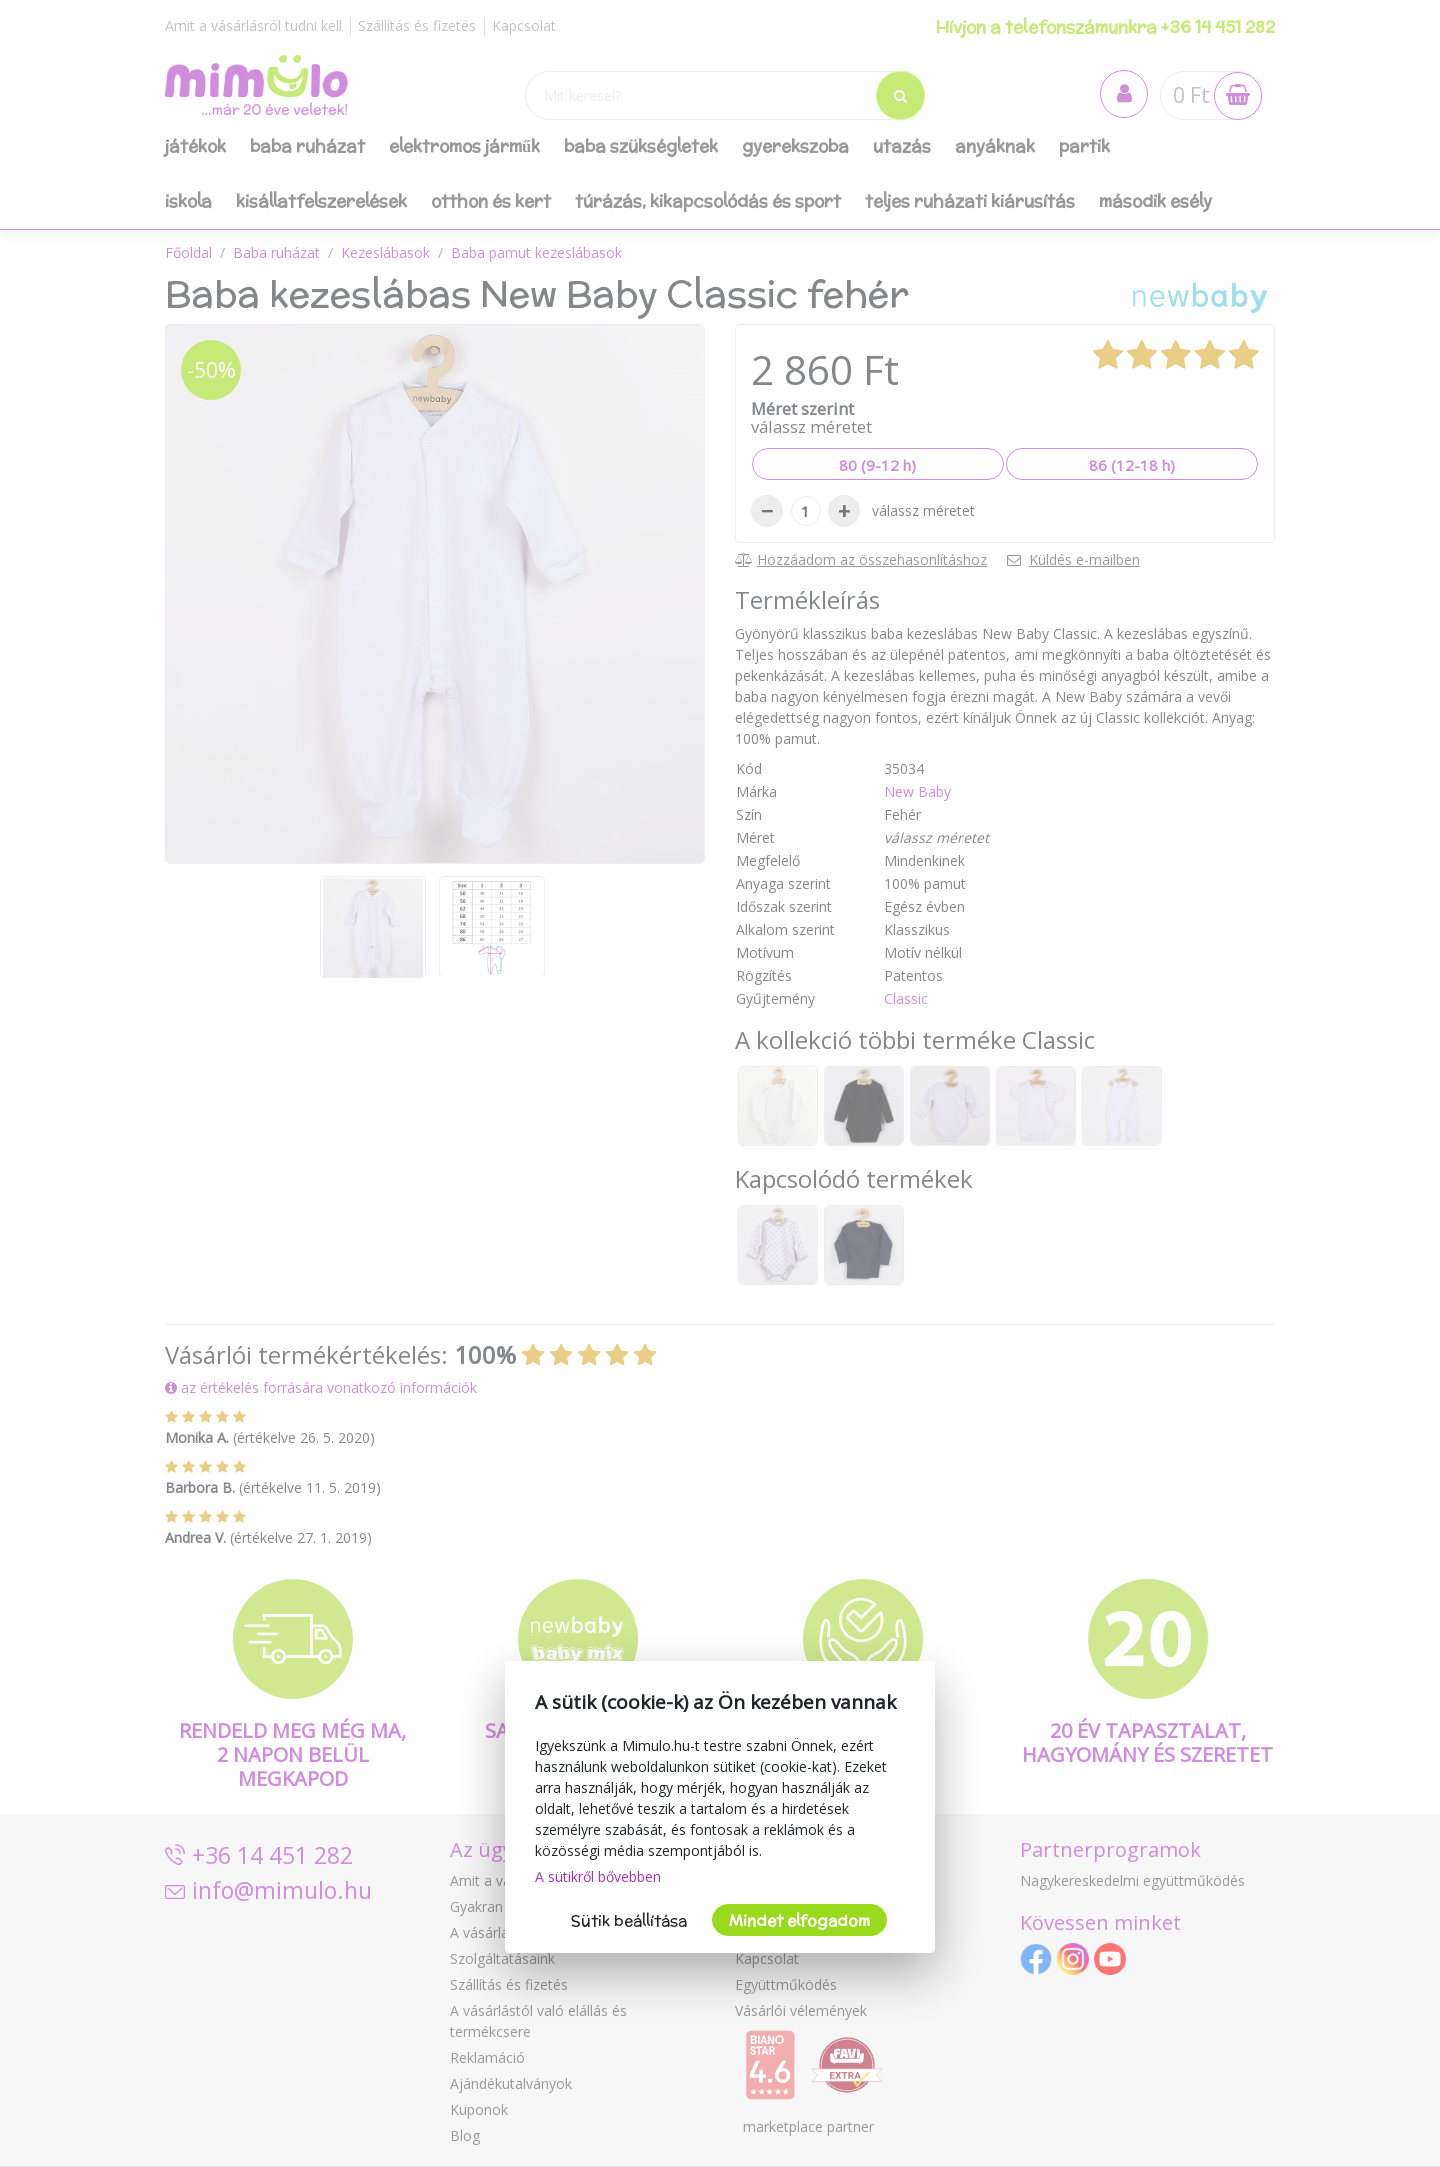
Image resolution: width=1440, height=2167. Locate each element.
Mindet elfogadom (799, 1920)
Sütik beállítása (629, 1920)
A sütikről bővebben (598, 1876)
